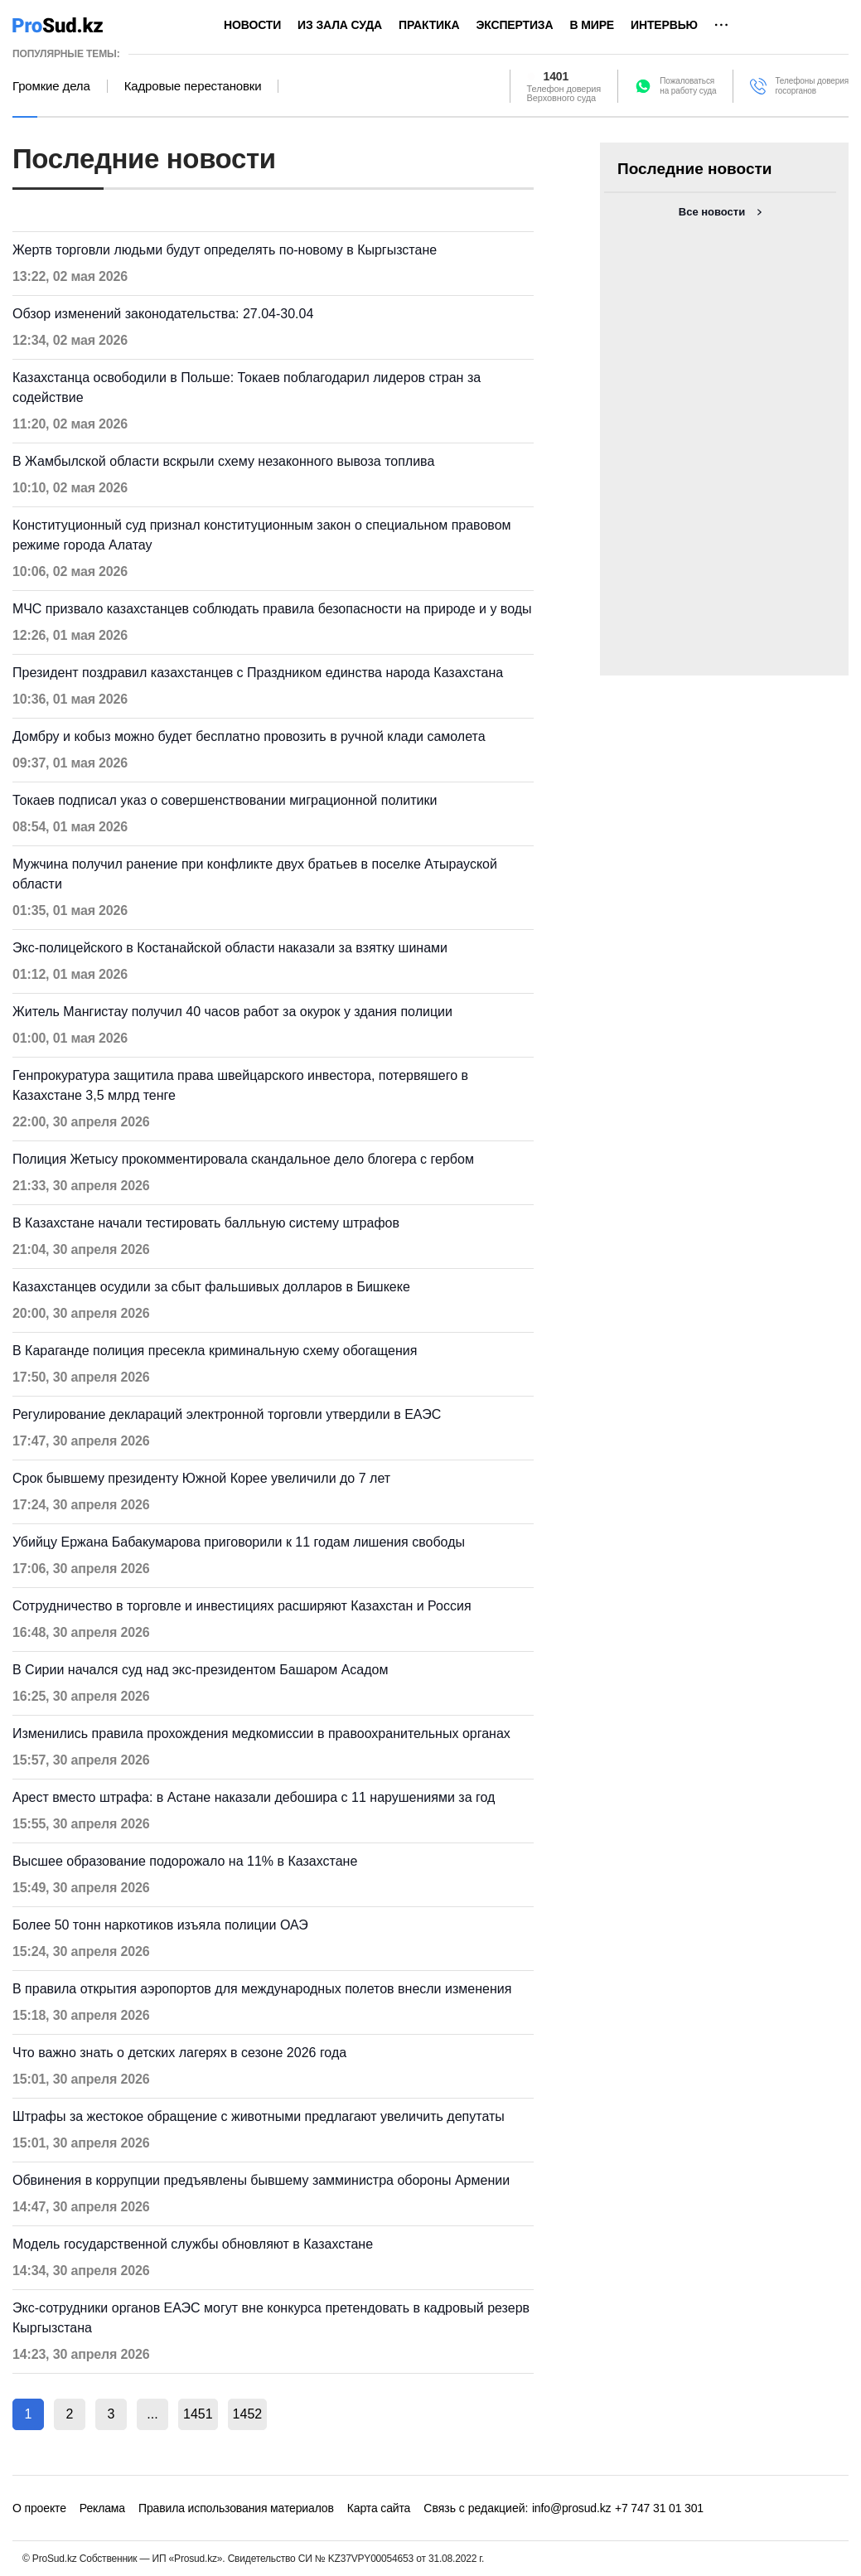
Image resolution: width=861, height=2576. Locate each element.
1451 (198, 2414)
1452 (248, 2414)
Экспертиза (514, 24)
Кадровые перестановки (193, 86)
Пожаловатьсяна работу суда (688, 85)
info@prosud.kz (572, 2508)
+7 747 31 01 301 (659, 2508)
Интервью (664, 24)
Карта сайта (378, 2508)
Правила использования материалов (236, 2508)
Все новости (712, 212)
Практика (429, 24)
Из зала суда (339, 24)
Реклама (102, 2508)
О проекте (39, 2508)
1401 (556, 76)
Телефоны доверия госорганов (812, 85)
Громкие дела (51, 86)
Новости (252, 24)
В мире (591, 24)
